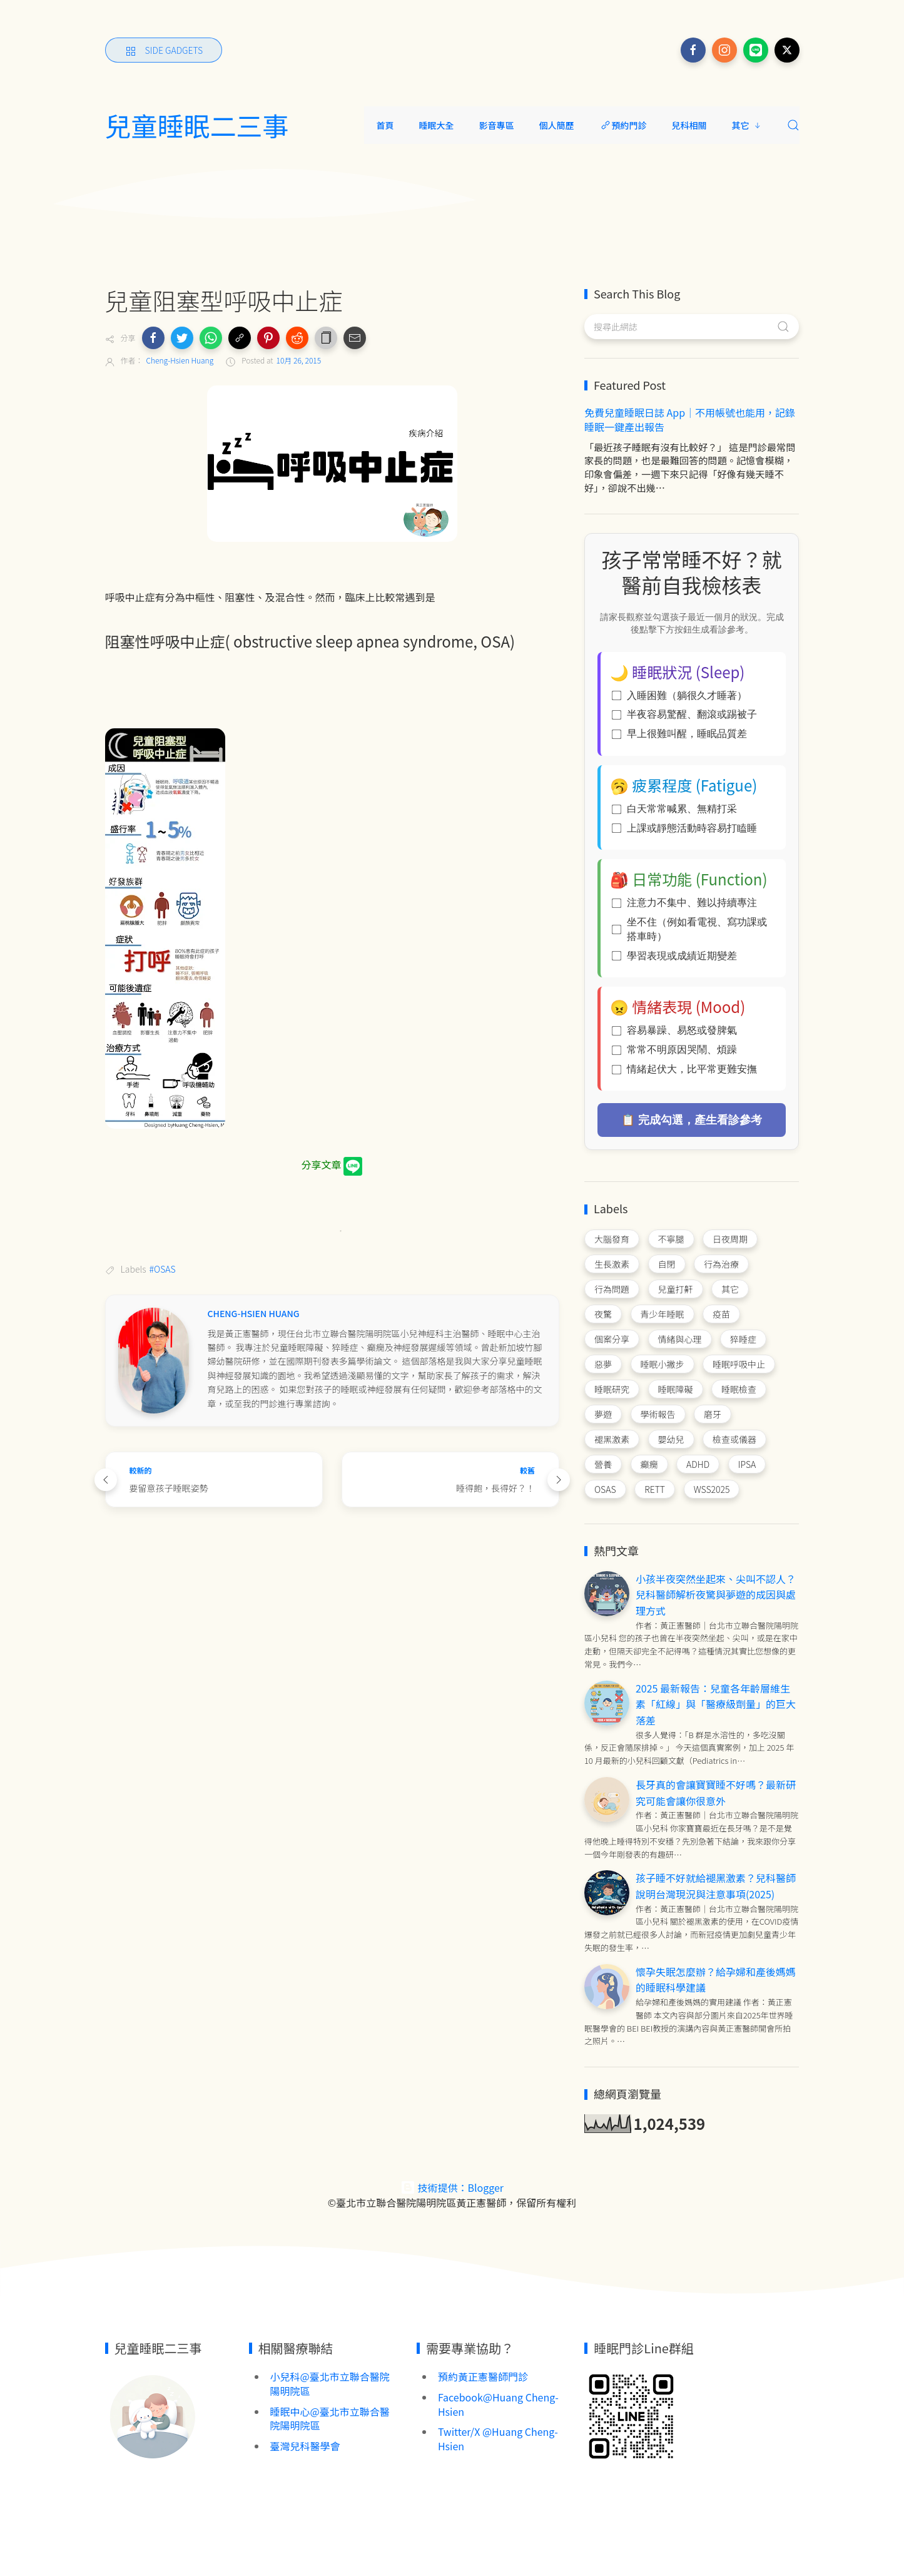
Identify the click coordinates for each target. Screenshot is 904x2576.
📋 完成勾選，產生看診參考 (691, 1120)
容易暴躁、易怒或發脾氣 (674, 1030)
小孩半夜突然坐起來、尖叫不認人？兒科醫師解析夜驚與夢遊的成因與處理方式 (716, 1594)
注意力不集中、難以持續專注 (684, 902)
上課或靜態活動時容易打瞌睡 (684, 828)
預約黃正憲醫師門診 (483, 2376)
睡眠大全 (436, 125)
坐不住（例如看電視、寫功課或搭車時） (689, 929)
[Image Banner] (152, 2414)
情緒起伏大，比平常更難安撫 (684, 1069)
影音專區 (496, 125)
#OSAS (163, 1269)
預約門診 (623, 125)
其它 (747, 125)
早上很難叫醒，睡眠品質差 (679, 733)
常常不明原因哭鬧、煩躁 (674, 1049)
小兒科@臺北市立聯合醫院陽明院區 (330, 2383)
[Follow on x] (787, 50)
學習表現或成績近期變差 (674, 955)
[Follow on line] (755, 50)
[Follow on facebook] (693, 50)
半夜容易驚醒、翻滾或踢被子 (684, 714)
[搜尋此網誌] (691, 326)
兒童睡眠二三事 (197, 125)
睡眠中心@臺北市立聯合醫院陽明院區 (330, 2418)
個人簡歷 (556, 125)
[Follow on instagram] (724, 50)
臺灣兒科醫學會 (305, 2445)
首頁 (385, 125)
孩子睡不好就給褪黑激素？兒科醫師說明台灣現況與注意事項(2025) (716, 1885)
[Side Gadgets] (164, 50)
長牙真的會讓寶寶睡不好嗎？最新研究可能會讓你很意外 (716, 1792)
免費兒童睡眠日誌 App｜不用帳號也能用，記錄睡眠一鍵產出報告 (689, 419)
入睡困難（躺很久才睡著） (679, 695)
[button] (153, 338)
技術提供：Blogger (452, 2187)
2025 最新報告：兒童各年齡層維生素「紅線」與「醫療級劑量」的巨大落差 (716, 1704)
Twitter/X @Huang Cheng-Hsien (498, 2438)
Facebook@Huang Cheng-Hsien (498, 2404)
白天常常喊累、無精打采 (674, 808)
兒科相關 (689, 125)
